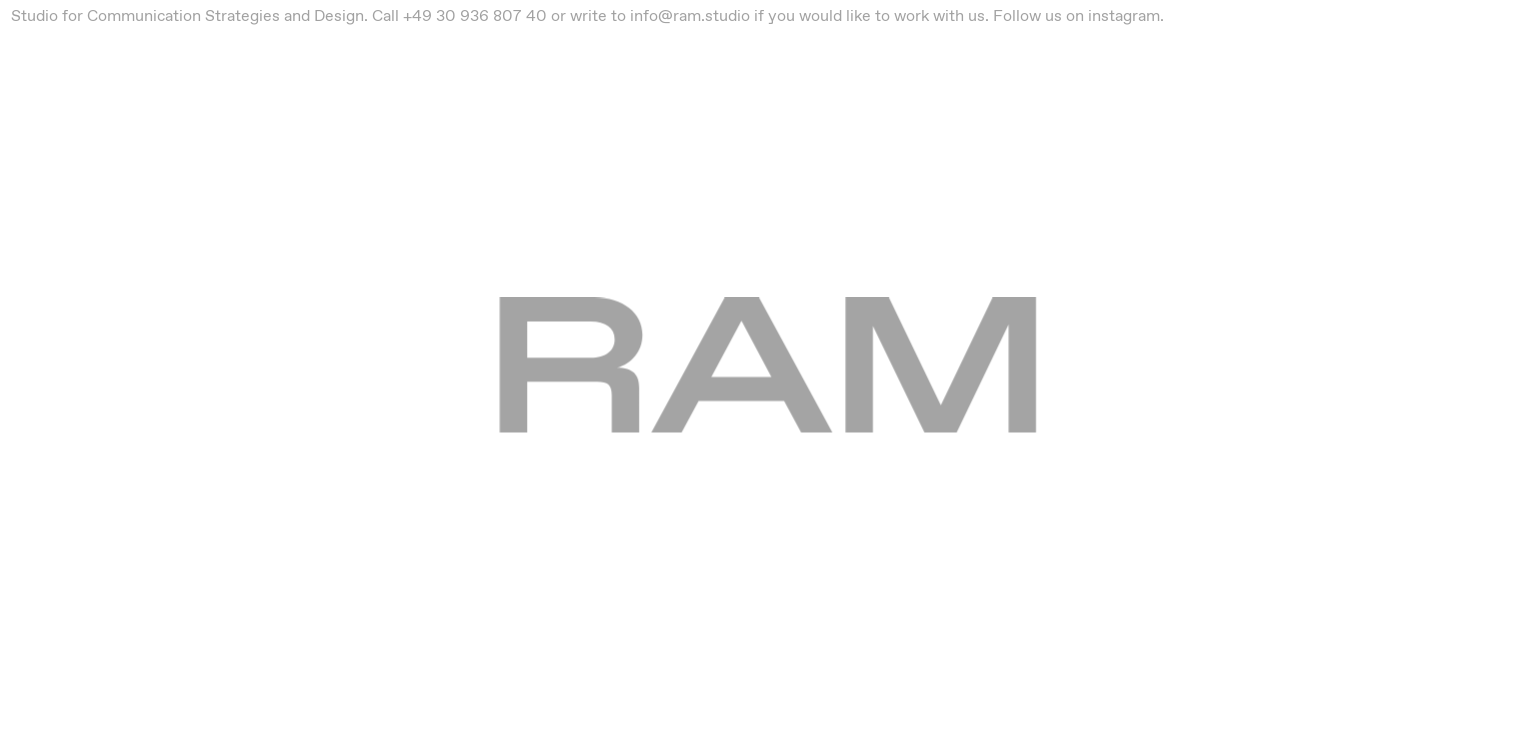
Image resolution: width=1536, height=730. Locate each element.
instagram (1124, 15)
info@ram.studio (690, 15)
